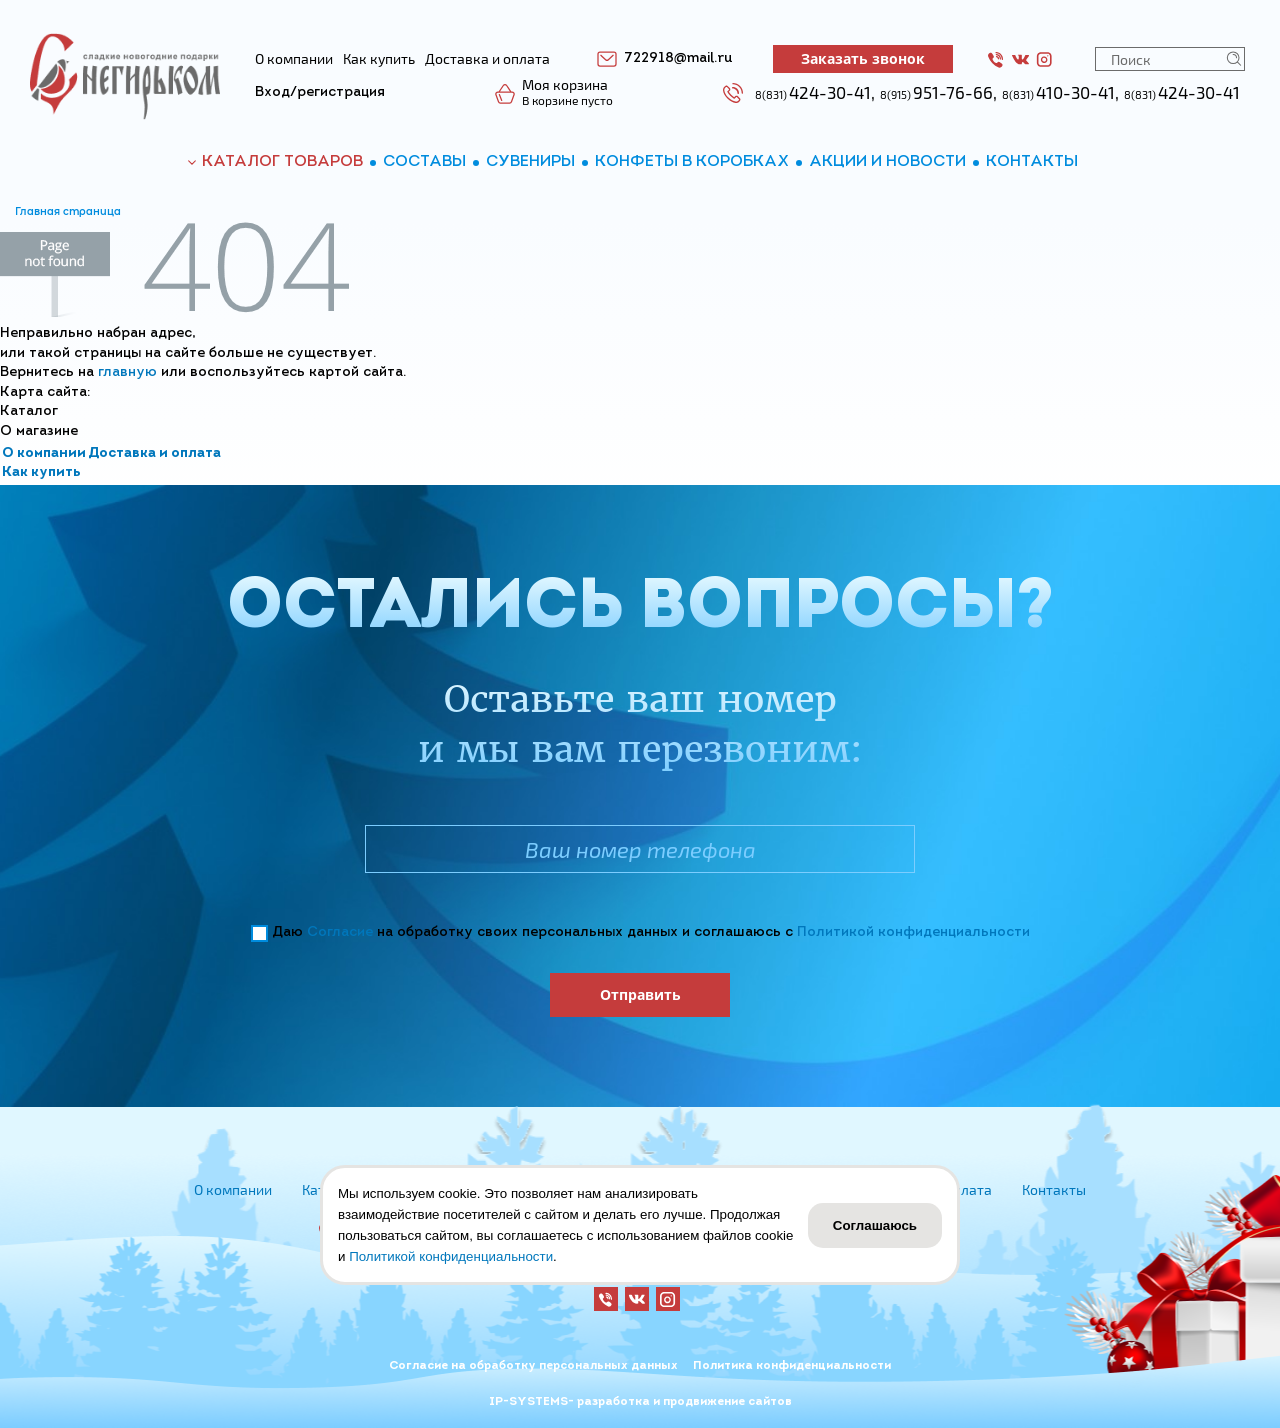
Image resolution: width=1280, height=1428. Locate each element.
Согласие (340, 932)
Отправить (640, 994)
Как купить (41, 472)
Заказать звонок (863, 58)
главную (127, 372)
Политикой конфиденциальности (913, 932)
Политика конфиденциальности (792, 1366)
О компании (44, 453)
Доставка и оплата (154, 453)
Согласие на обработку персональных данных (533, 1366)
